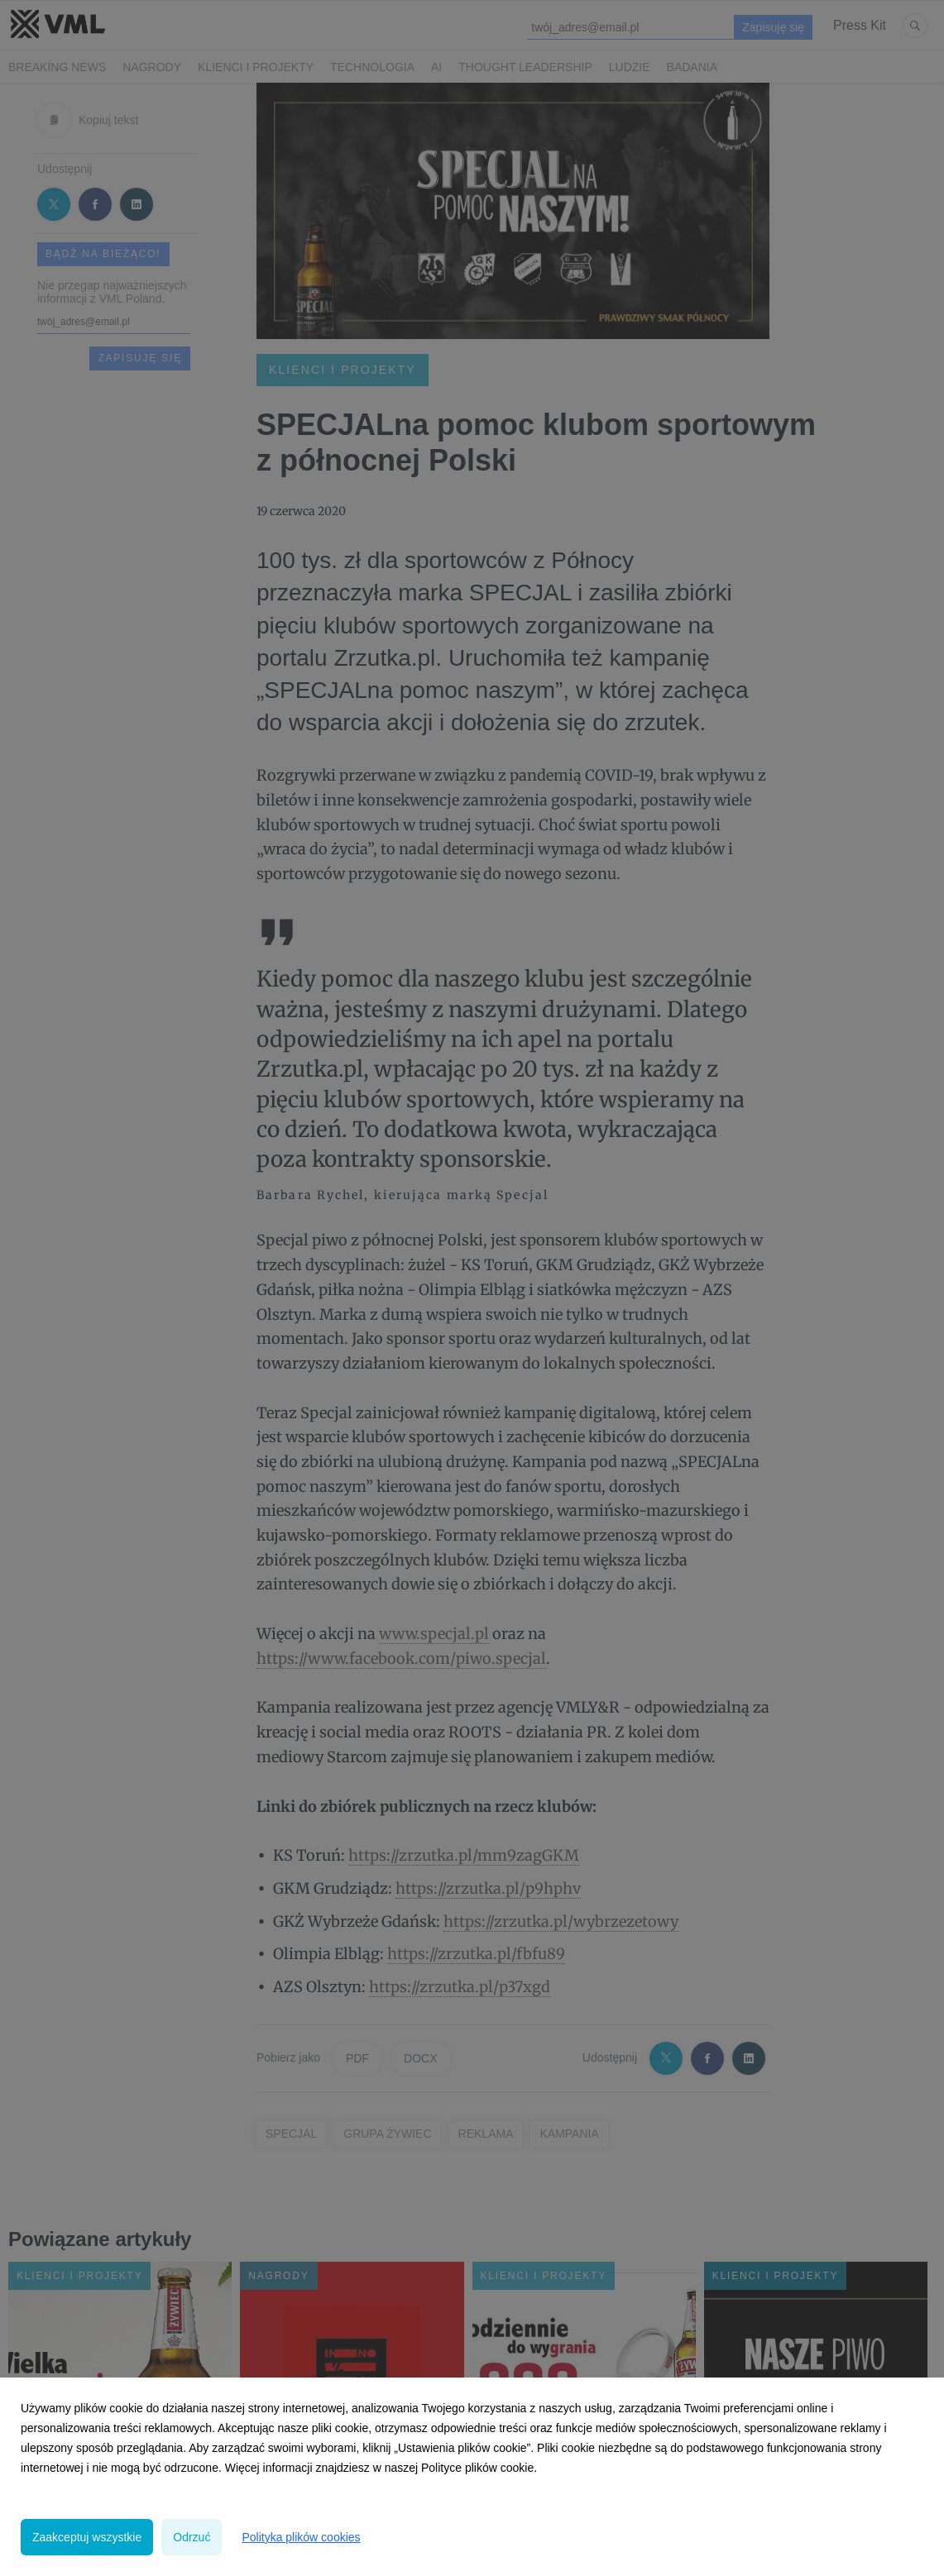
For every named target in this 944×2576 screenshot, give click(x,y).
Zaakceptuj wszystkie (86, 2537)
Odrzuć (191, 2537)
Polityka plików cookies (301, 2537)
